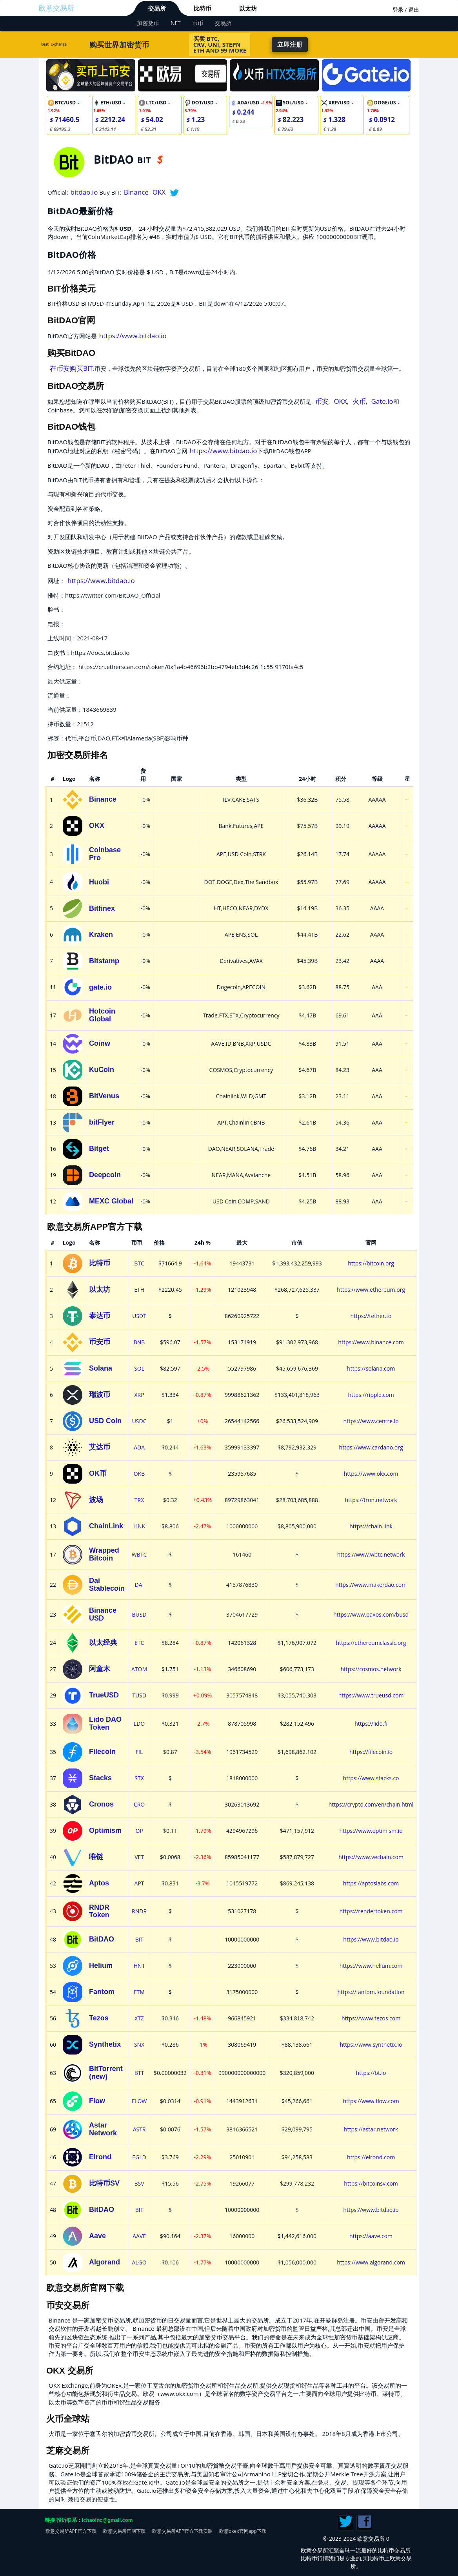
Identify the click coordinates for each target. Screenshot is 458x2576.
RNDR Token (99, 1911)
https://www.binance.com (370, 1342)
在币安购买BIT (71, 368)
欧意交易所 (56, 8)
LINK (139, 1526)
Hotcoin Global (102, 1015)
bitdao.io (84, 192)
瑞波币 (99, 1394)
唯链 (96, 1857)
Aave (97, 2236)
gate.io (100, 987)
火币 (359, 401)
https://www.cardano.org (371, 1447)
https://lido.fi (370, 1723)
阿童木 (99, 1669)
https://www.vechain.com (370, 1857)
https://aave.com (371, 2236)
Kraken (101, 935)
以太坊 (248, 8)
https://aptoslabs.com (371, 1883)
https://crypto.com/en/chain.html (371, 1804)
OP (139, 1830)
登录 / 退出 (406, 9)
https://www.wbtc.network (371, 1554)
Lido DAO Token (105, 1723)
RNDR (139, 1911)
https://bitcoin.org (371, 1263)
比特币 (202, 8)
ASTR (139, 2129)
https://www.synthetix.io (371, 2044)
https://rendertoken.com (371, 1911)
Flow (97, 2101)
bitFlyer (101, 1122)
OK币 (98, 1473)
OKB (139, 1473)
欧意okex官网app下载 (242, 2531)
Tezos (99, 2018)
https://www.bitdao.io (133, 335)
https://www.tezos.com (371, 2018)
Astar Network (103, 2129)
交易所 (157, 8)
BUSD (139, 1614)
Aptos (99, 1883)
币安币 (99, 1342)
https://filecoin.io (371, 1752)
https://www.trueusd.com (371, 1695)
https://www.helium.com (371, 1965)
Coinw (99, 1043)
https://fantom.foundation (371, 1992)
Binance (136, 192)
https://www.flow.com (371, 2101)
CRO (139, 1804)
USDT (139, 1316)
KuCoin (101, 1070)
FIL (139, 1752)
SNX (139, 2044)
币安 (322, 401)
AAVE (139, 2236)
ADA (139, 1447)
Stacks (100, 1778)
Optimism (105, 1830)
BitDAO (101, 1939)
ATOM (139, 1669)
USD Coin (105, 1421)
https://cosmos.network (371, 1669)
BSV (139, 2183)
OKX (159, 192)
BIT (139, 1939)
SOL (139, 1368)
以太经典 (103, 1642)
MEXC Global (111, 1201)
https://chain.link (371, 1526)
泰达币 (99, 1316)
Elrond (100, 2157)
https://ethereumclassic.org (371, 1642)
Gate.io (382, 401)
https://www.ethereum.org (371, 1289)
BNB (139, 1342)
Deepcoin (105, 1175)
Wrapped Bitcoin (104, 1554)
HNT (139, 1965)
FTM (139, 1992)
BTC (139, 1263)
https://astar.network (371, 2129)
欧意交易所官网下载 (124, 2531)
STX (139, 1778)
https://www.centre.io (370, 1421)
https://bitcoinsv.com (371, 2183)
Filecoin (102, 1752)
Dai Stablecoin (107, 1584)
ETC (139, 1642)
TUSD (139, 1695)
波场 (96, 1500)
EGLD (139, 2157)
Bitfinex (102, 908)
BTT (139, 2072)
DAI (139, 1584)
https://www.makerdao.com (371, 1584)
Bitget (99, 1148)
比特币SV (104, 2183)
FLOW (139, 2101)
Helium (101, 1965)
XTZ (139, 2018)
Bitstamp (104, 961)
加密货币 (148, 23)
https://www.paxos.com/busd (371, 1614)
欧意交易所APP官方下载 (70, 2531)
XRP (139, 1394)
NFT (175, 23)
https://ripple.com (371, 1394)
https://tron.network (371, 1500)
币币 (197, 23)
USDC (139, 1421)
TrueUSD (104, 1695)
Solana (100, 1368)
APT (139, 1883)
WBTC (139, 1554)
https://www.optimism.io (370, 1830)
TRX (139, 1500)
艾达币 (99, 1447)
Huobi (99, 882)
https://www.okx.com (371, 1473)
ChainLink (106, 1526)
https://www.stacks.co (371, 1778)
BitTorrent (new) (106, 2072)
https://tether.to (371, 1316)
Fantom (101, 1992)
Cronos (101, 1804)
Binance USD (102, 1614)
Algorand (104, 2262)
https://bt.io (371, 2072)
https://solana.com (371, 1368)
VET (139, 1857)
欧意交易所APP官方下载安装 (182, 2531)
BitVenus (104, 1096)
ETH (139, 1289)
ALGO (139, 2262)
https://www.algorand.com (371, 2262)
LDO (139, 1723)
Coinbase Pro (105, 854)
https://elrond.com (371, 2157)
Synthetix (105, 2044)
